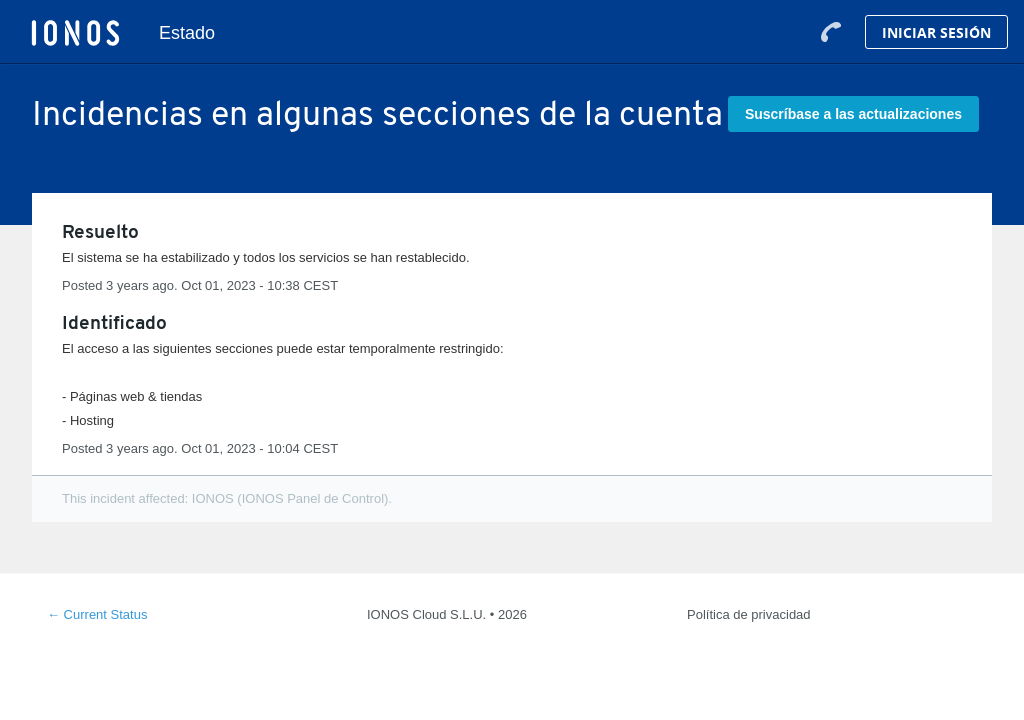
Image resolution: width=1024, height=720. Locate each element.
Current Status (97, 614)
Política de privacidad (749, 614)
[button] (853, 114)
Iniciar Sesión (936, 32)
